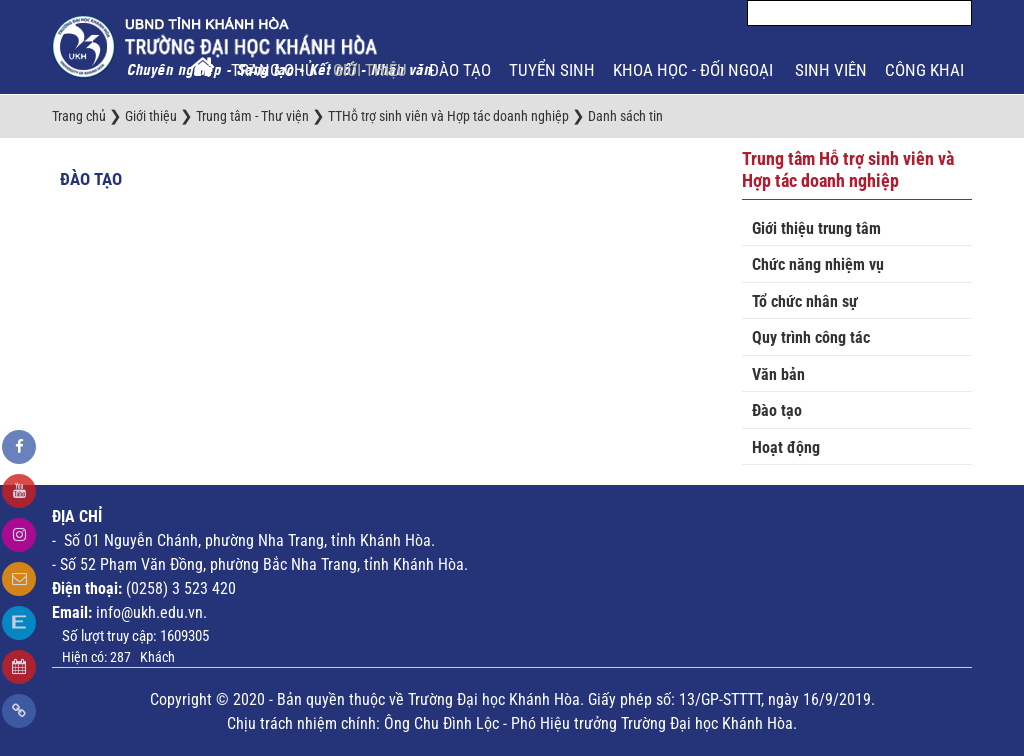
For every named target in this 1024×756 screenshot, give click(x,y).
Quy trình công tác (811, 337)
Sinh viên (831, 70)
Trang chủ (273, 70)
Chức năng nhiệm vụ (818, 264)
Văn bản (778, 374)
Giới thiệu (372, 70)
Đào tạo (460, 70)
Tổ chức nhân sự (805, 301)
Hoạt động (786, 447)
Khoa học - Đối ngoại (695, 70)
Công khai (926, 70)
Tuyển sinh (552, 70)
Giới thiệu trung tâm (816, 228)
